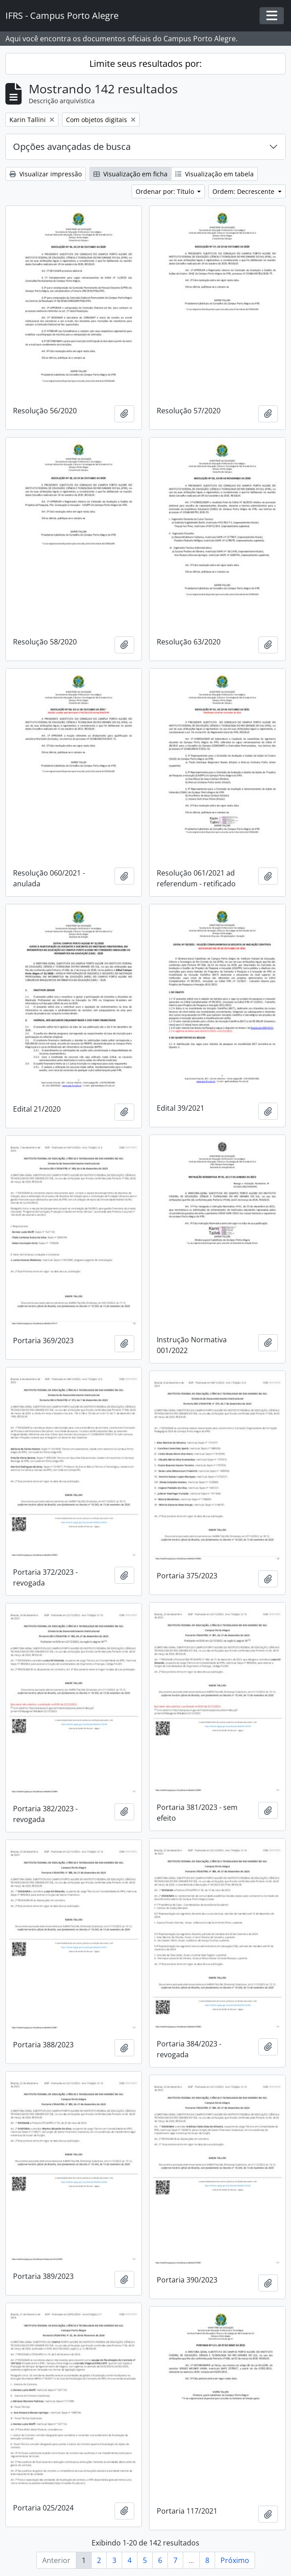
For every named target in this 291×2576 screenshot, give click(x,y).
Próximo (234, 2560)
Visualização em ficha (130, 174)
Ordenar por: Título (166, 191)
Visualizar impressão (45, 174)
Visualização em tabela (214, 174)
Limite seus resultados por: (145, 63)
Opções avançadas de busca (72, 146)
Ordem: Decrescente (244, 191)
